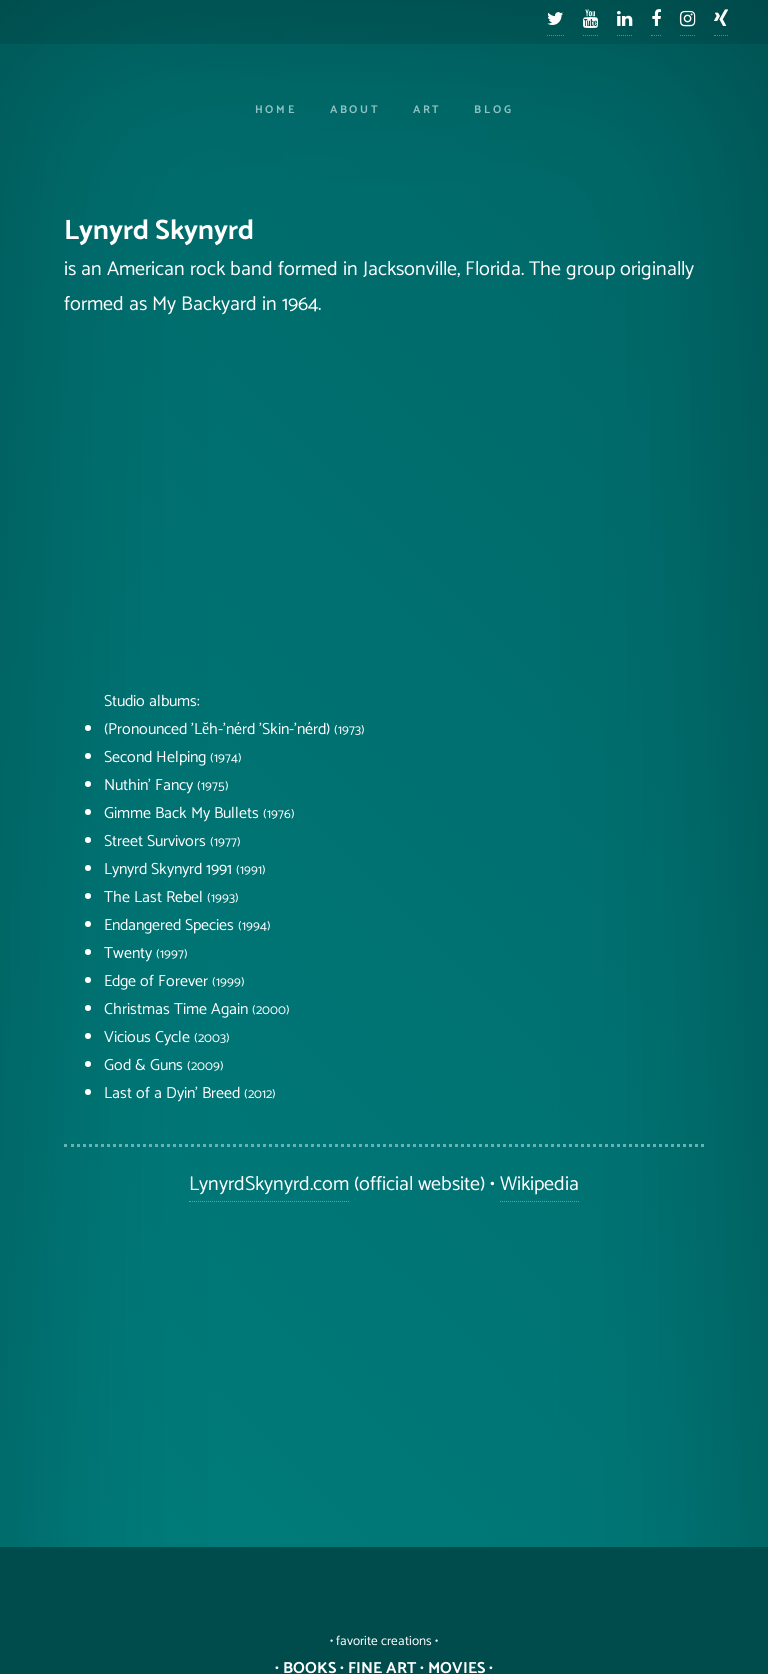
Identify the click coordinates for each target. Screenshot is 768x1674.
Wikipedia (539, 1184)
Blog (493, 110)
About (355, 110)
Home (276, 110)
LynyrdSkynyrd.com (269, 1184)
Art (427, 110)
